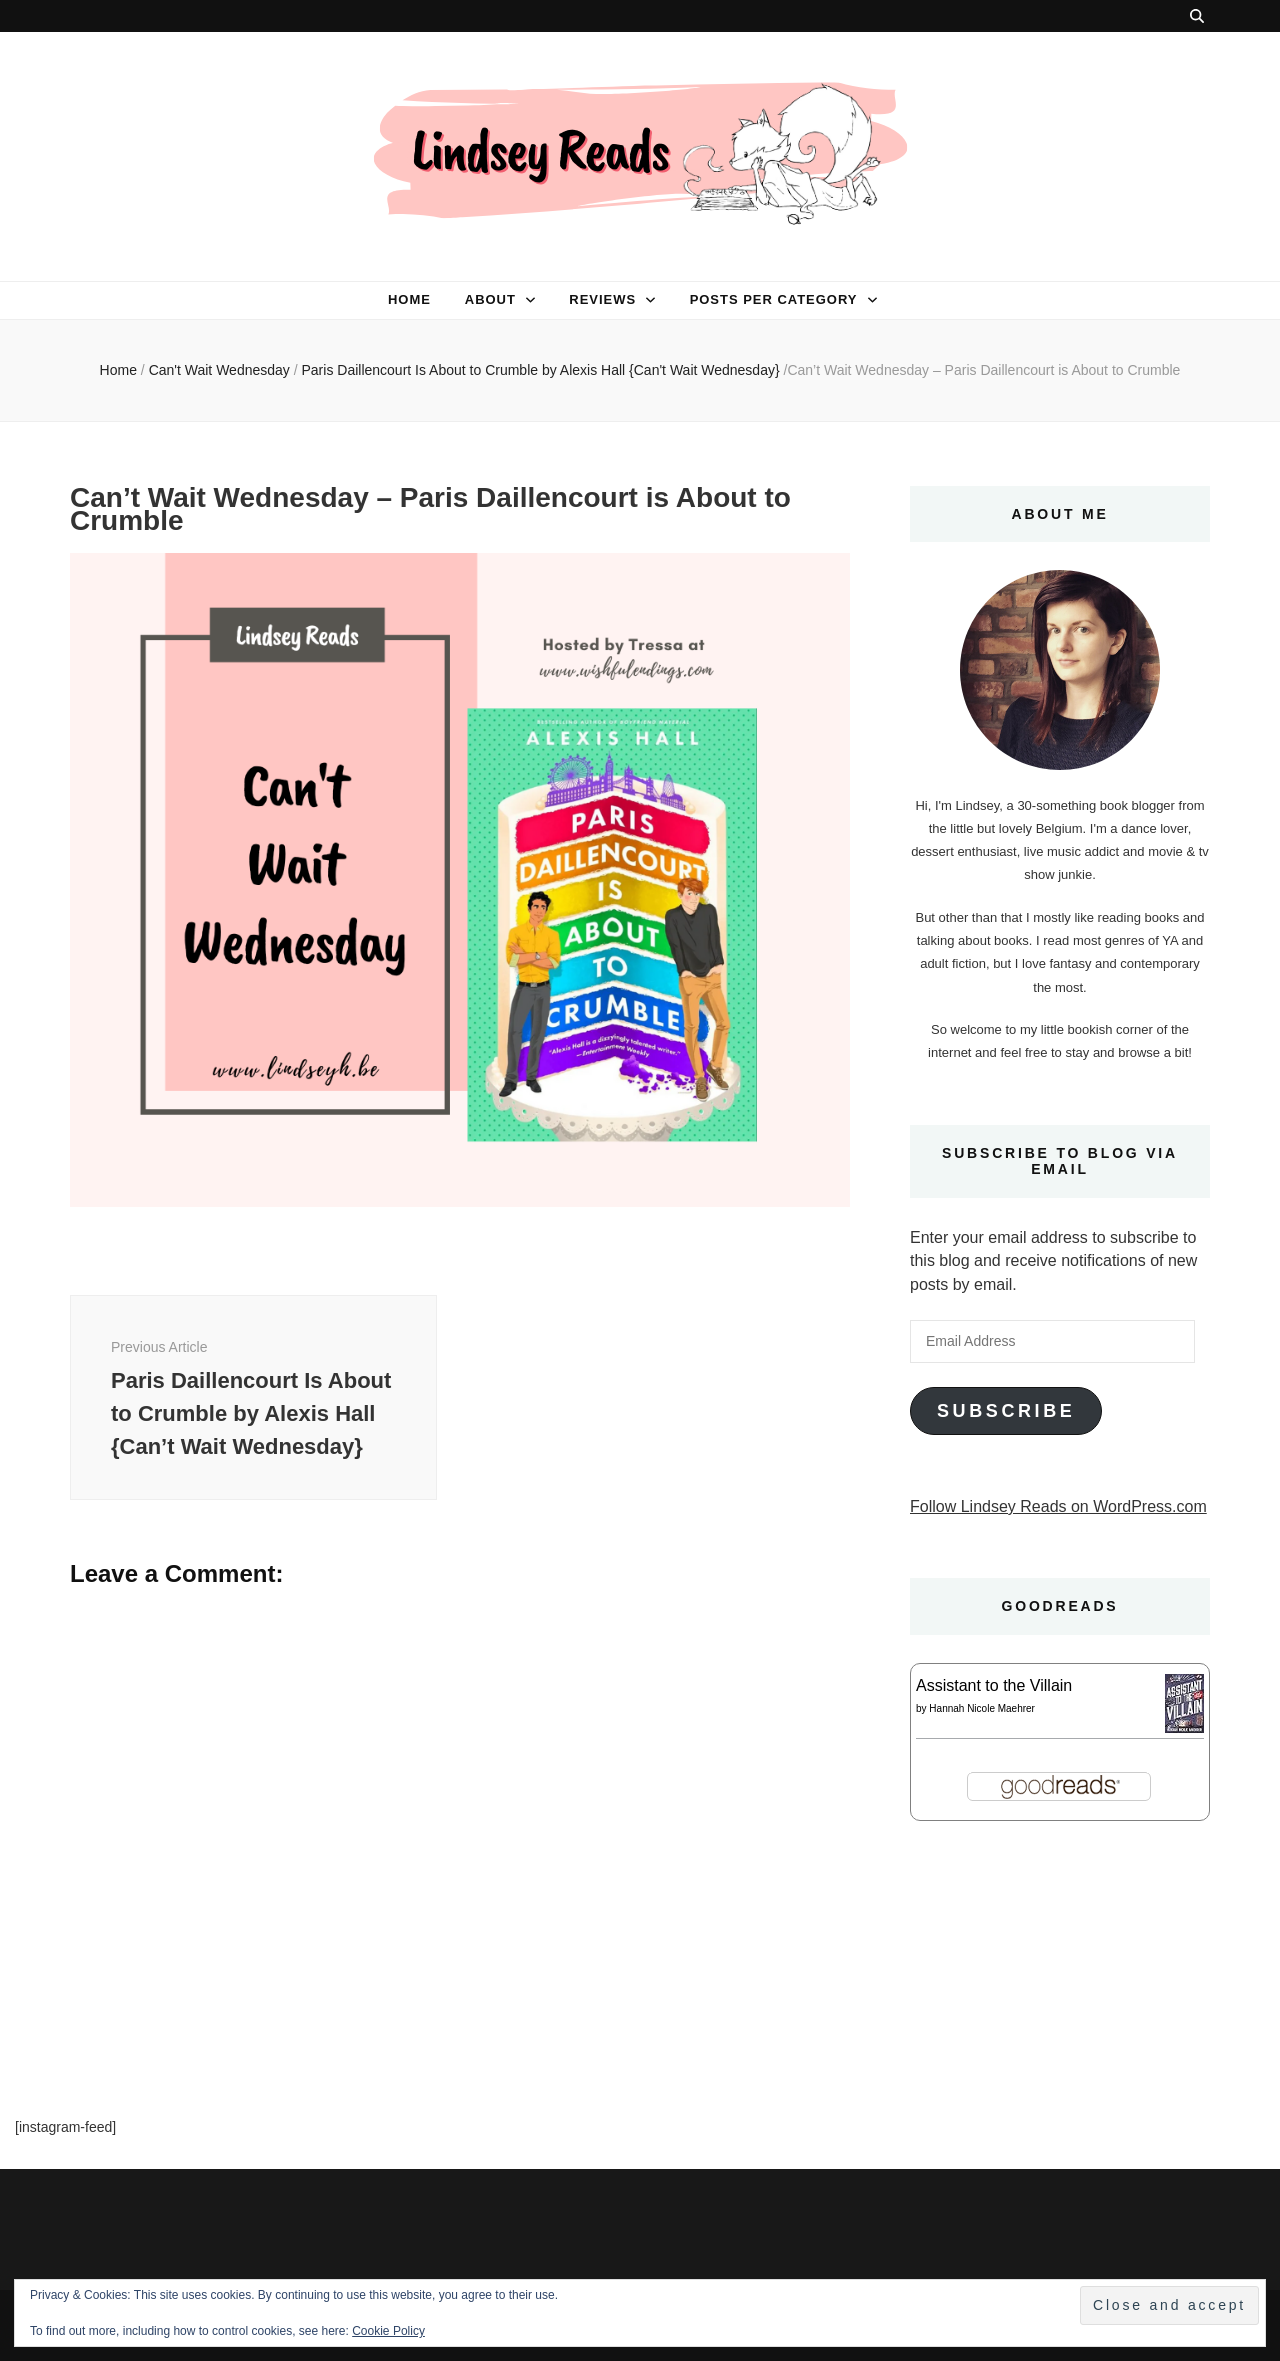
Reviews (602, 299)
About (490, 299)
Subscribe (1006, 1411)
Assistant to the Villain (994, 1685)
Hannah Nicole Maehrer (982, 1708)
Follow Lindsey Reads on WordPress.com (1058, 1506)
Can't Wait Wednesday (219, 370)
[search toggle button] (1197, 16)
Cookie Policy (388, 2331)
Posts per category (774, 299)
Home (409, 299)
